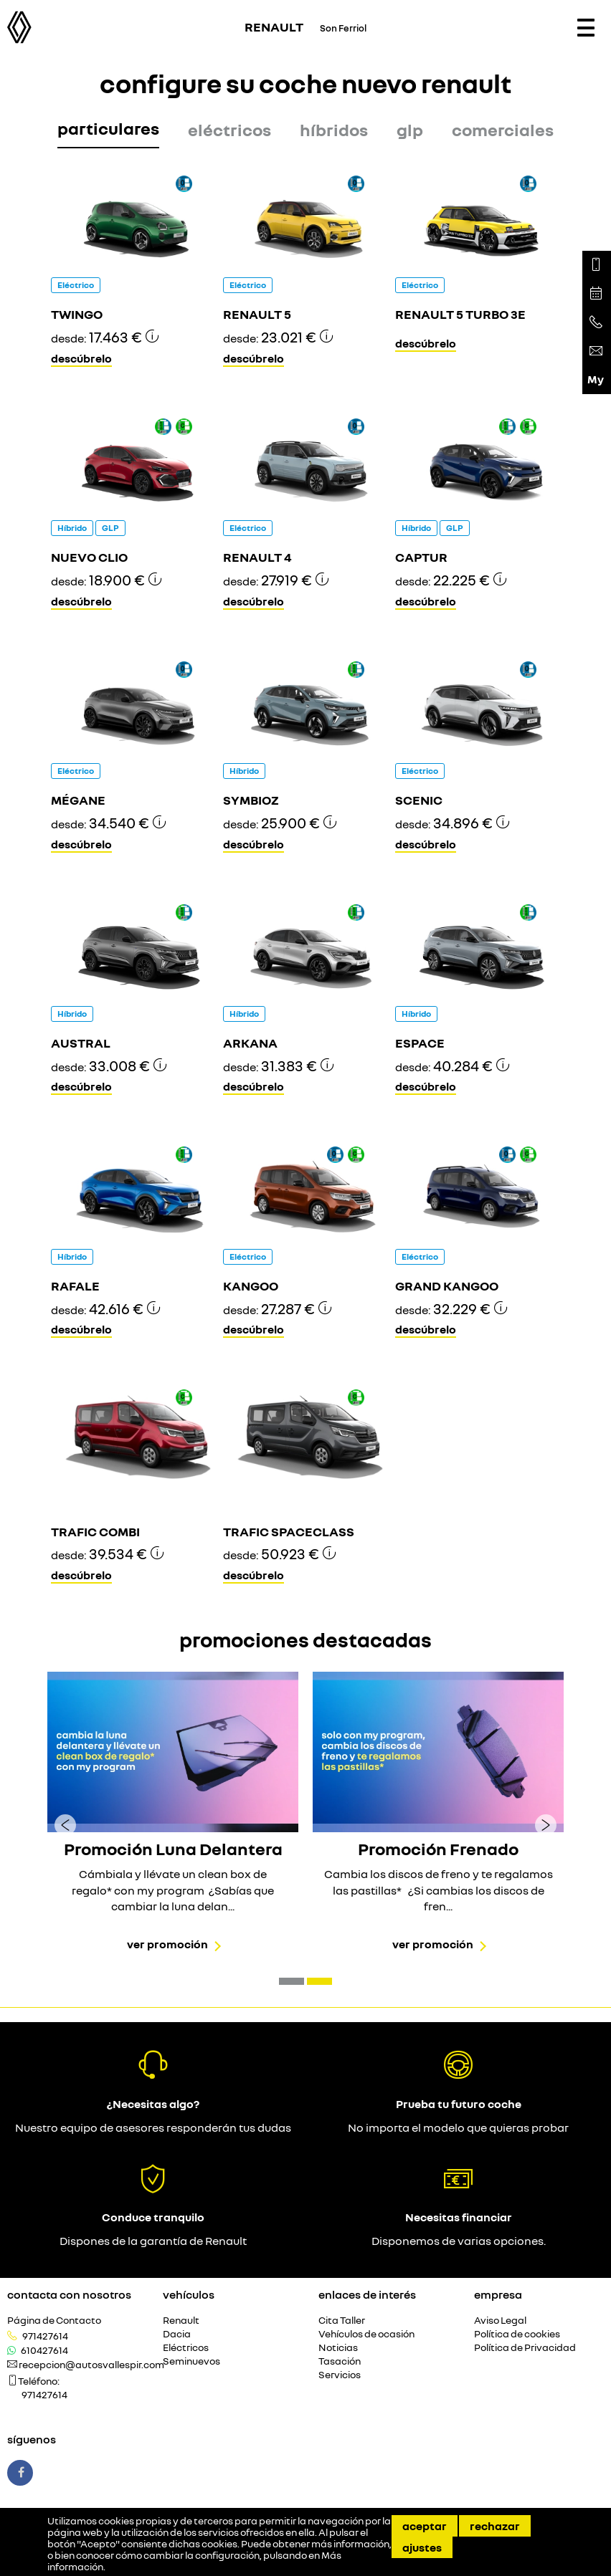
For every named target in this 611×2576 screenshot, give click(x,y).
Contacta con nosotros (69, 2294)
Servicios (339, 2375)
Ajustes (422, 2547)
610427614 (44, 2350)
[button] (292, 1981)
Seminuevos (191, 2361)
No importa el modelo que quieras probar (458, 2127)
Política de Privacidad (525, 2347)
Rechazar (495, 2526)
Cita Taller (341, 2320)
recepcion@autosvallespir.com (91, 2364)
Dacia (177, 2334)
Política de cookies (517, 2334)
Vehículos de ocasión (366, 2334)
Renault (181, 2320)
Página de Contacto (54, 2320)
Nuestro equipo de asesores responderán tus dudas (153, 2127)
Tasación (339, 2361)
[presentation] (65, 1824)
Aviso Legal (500, 2320)
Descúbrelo (81, 358)
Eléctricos (186, 2347)
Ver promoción (167, 1944)
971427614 (45, 2336)
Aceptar (424, 2526)
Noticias (338, 2347)
